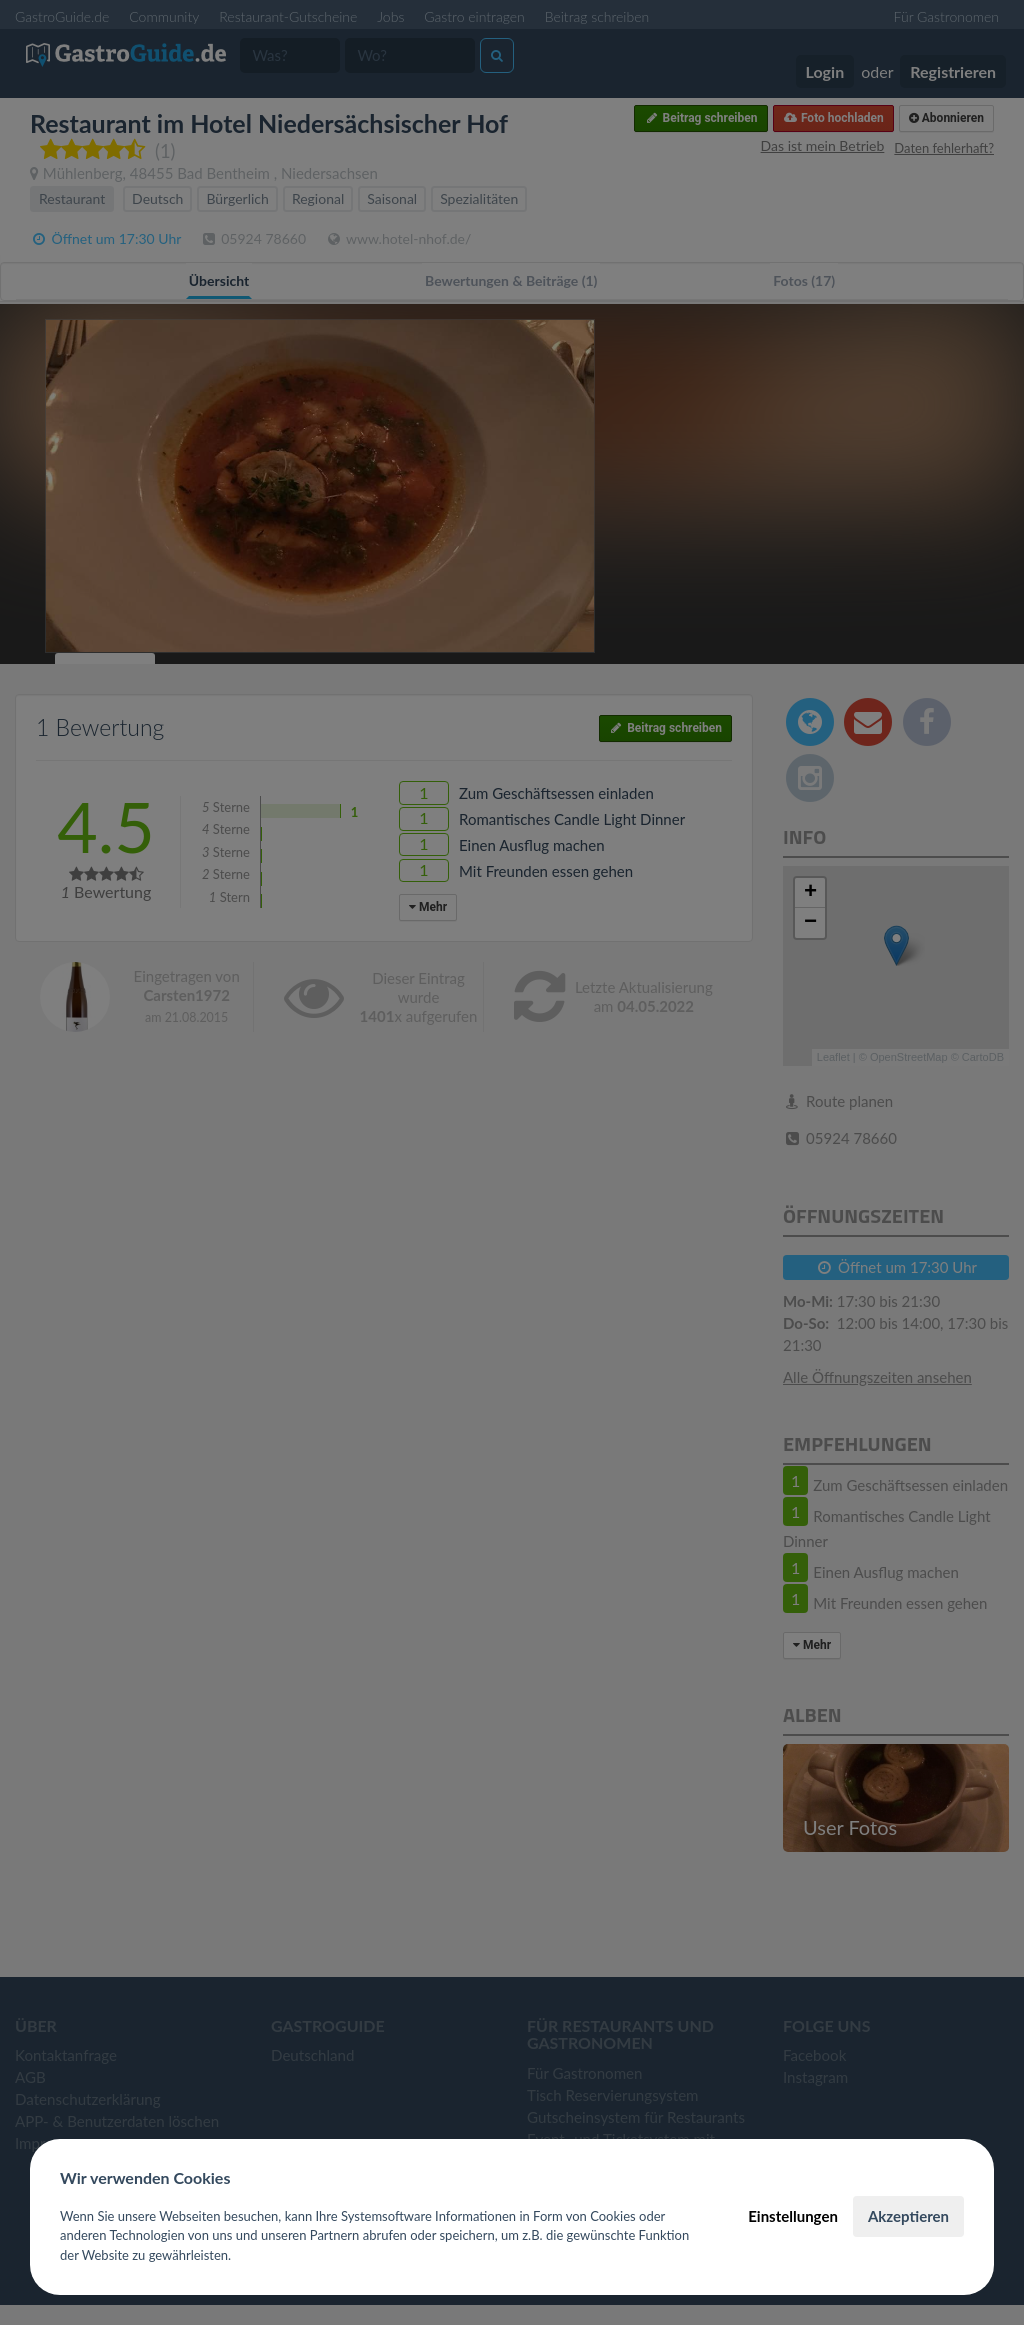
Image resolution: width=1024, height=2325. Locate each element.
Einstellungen (793, 2216)
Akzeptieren (908, 2216)
